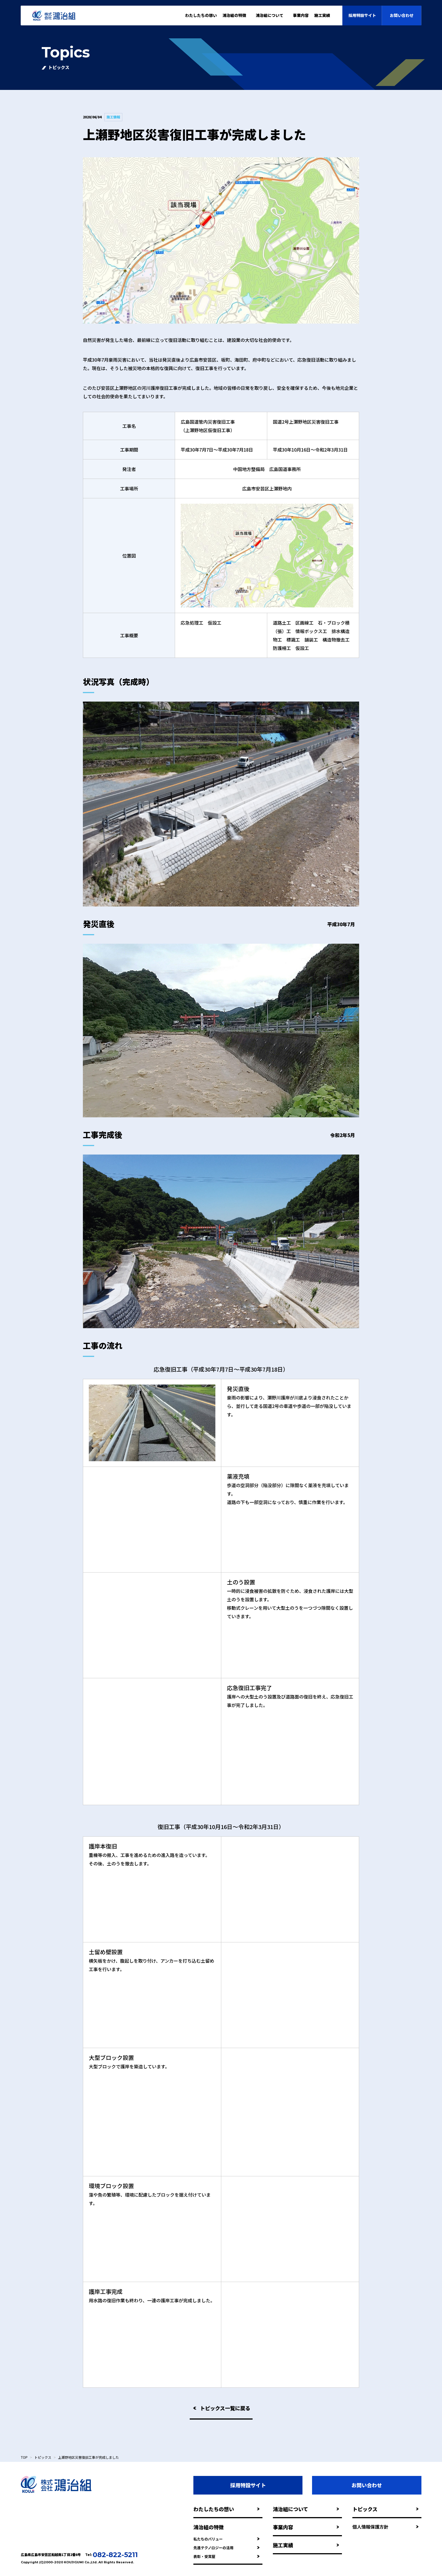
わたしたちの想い (201, 15)
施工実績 (306, 2545)
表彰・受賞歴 (226, 2556)
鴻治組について (306, 2509)
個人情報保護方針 (385, 2526)
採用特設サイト (362, 15)
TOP (24, 2457)
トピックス (42, 2457)
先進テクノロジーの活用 (226, 2547)
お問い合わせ (402, 15)
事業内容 (301, 15)
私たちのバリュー (226, 2539)
